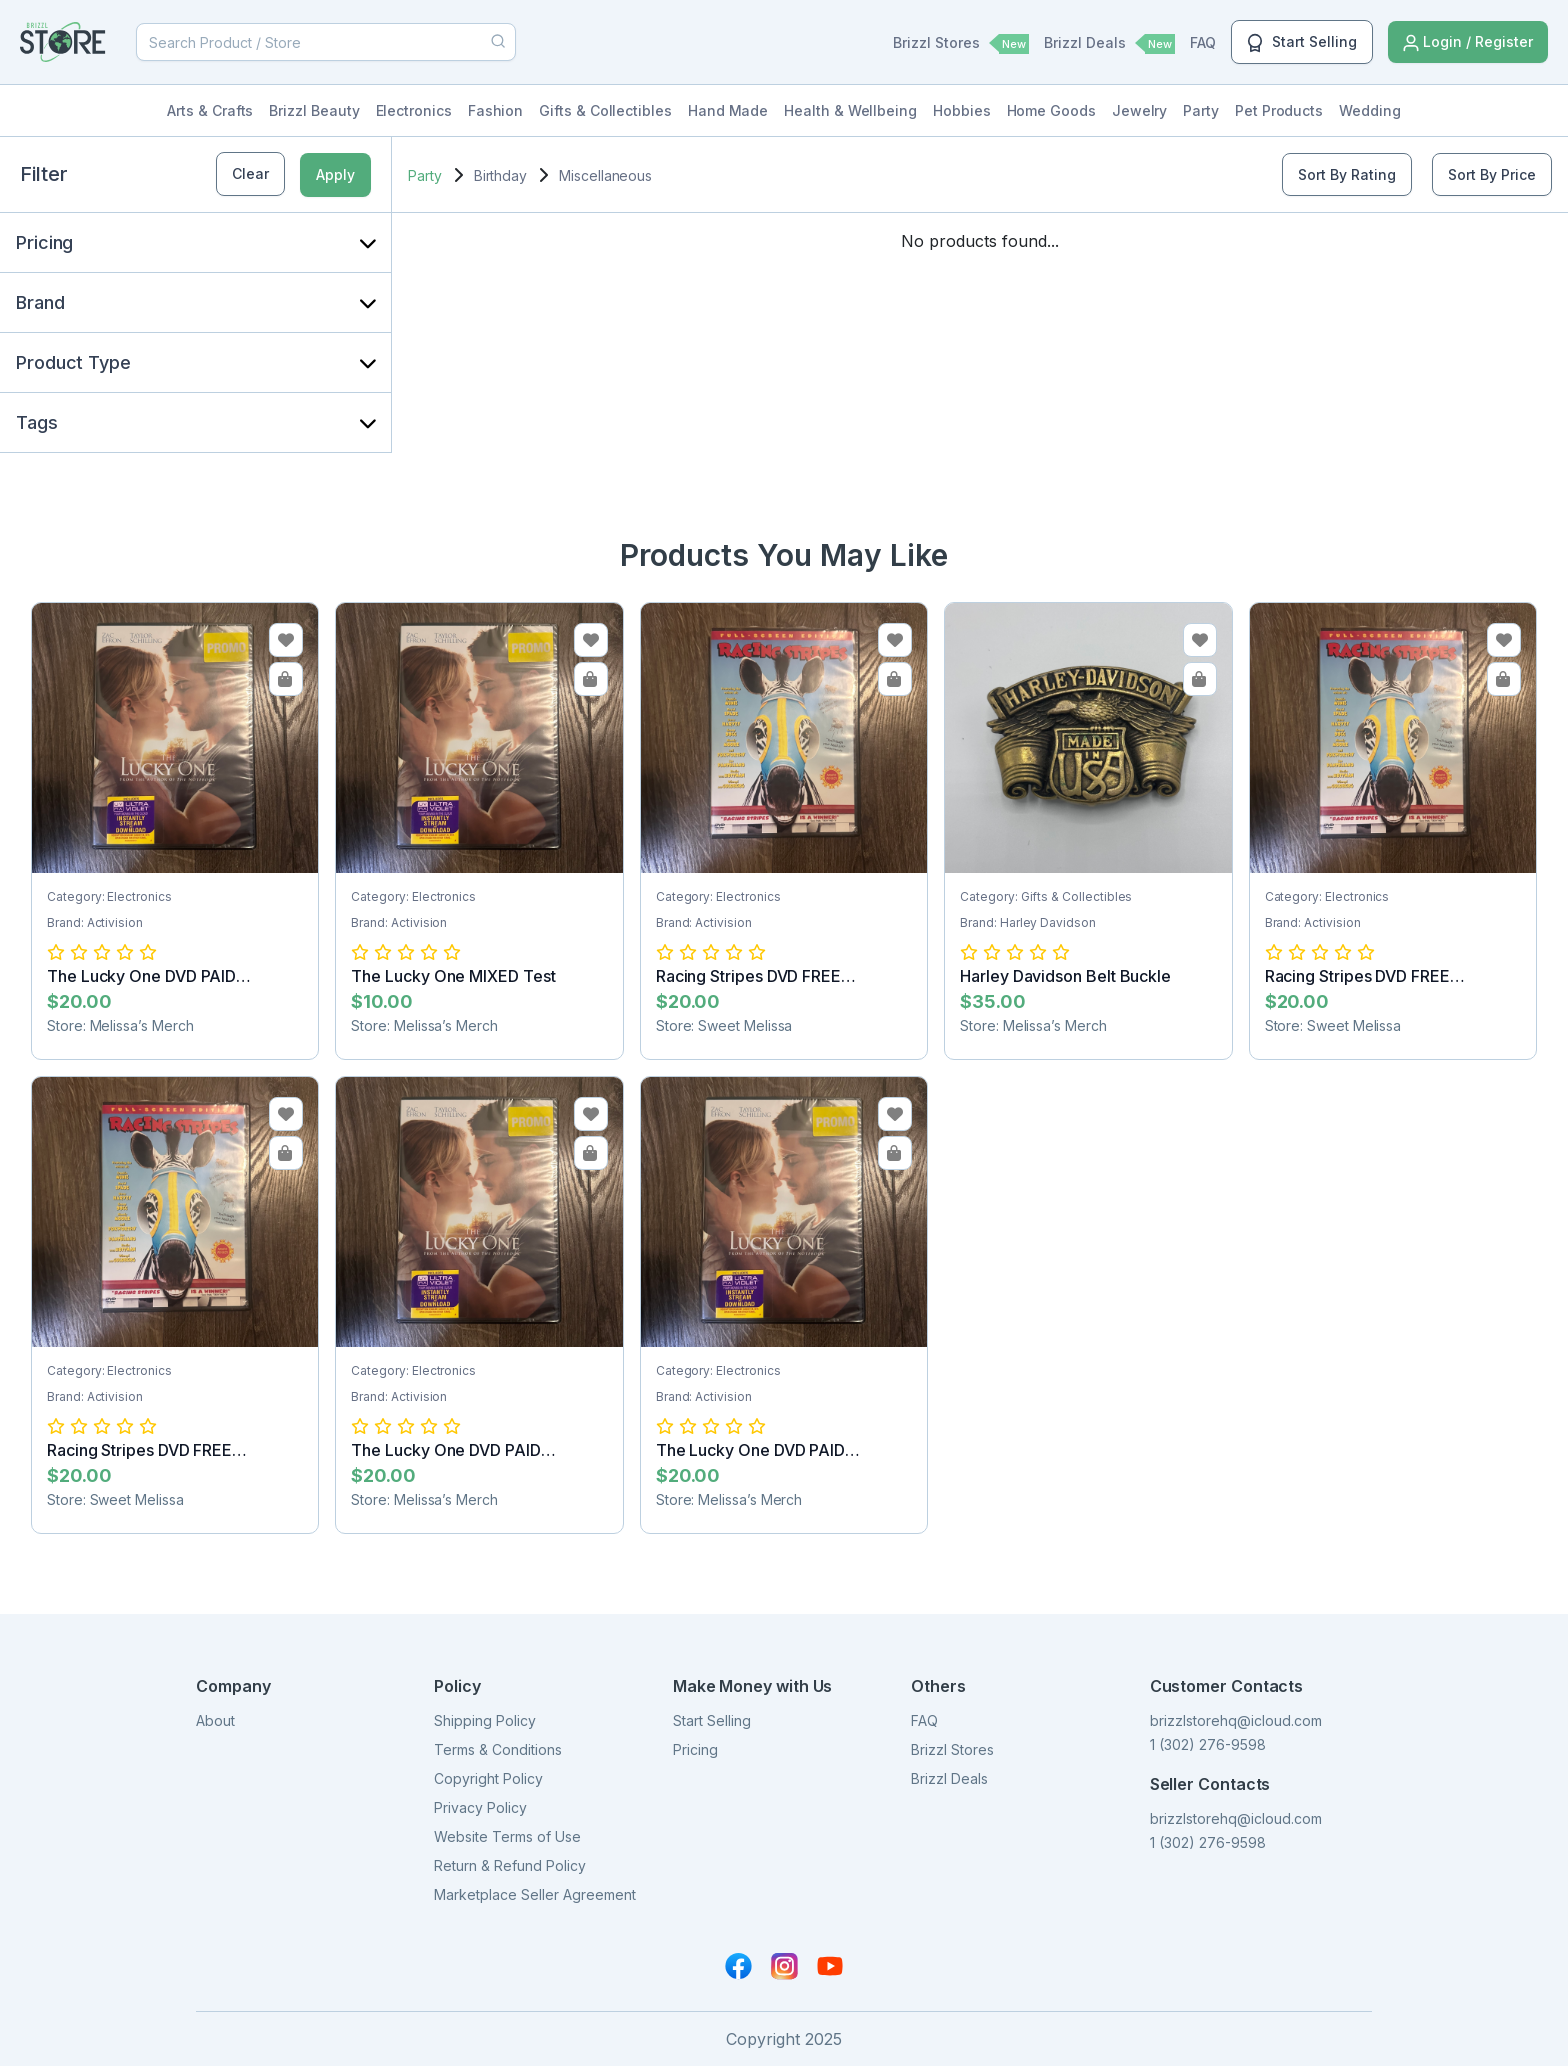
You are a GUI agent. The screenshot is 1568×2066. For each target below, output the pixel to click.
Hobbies (962, 110)
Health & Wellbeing (850, 110)
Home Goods (1051, 110)
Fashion (496, 110)
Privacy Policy (480, 1807)
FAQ (1203, 42)
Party (1201, 110)
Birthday (500, 175)
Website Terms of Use (507, 1836)
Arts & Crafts (210, 110)
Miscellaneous (605, 175)
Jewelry (1140, 110)
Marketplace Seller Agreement (535, 1894)
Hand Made (728, 110)
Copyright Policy (488, 1778)
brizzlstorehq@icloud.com (1236, 1720)
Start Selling (1302, 43)
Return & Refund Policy (510, 1865)
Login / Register (1468, 42)
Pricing (695, 1749)
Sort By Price (1492, 174)
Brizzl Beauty (314, 110)
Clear (250, 173)
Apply (335, 174)
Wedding (1370, 110)
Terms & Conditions (498, 1749)
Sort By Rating (1347, 174)
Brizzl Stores (961, 44)
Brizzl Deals (1109, 44)
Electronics (414, 110)
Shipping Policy (485, 1720)
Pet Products (1279, 110)
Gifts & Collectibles (605, 110)
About (215, 1720)
